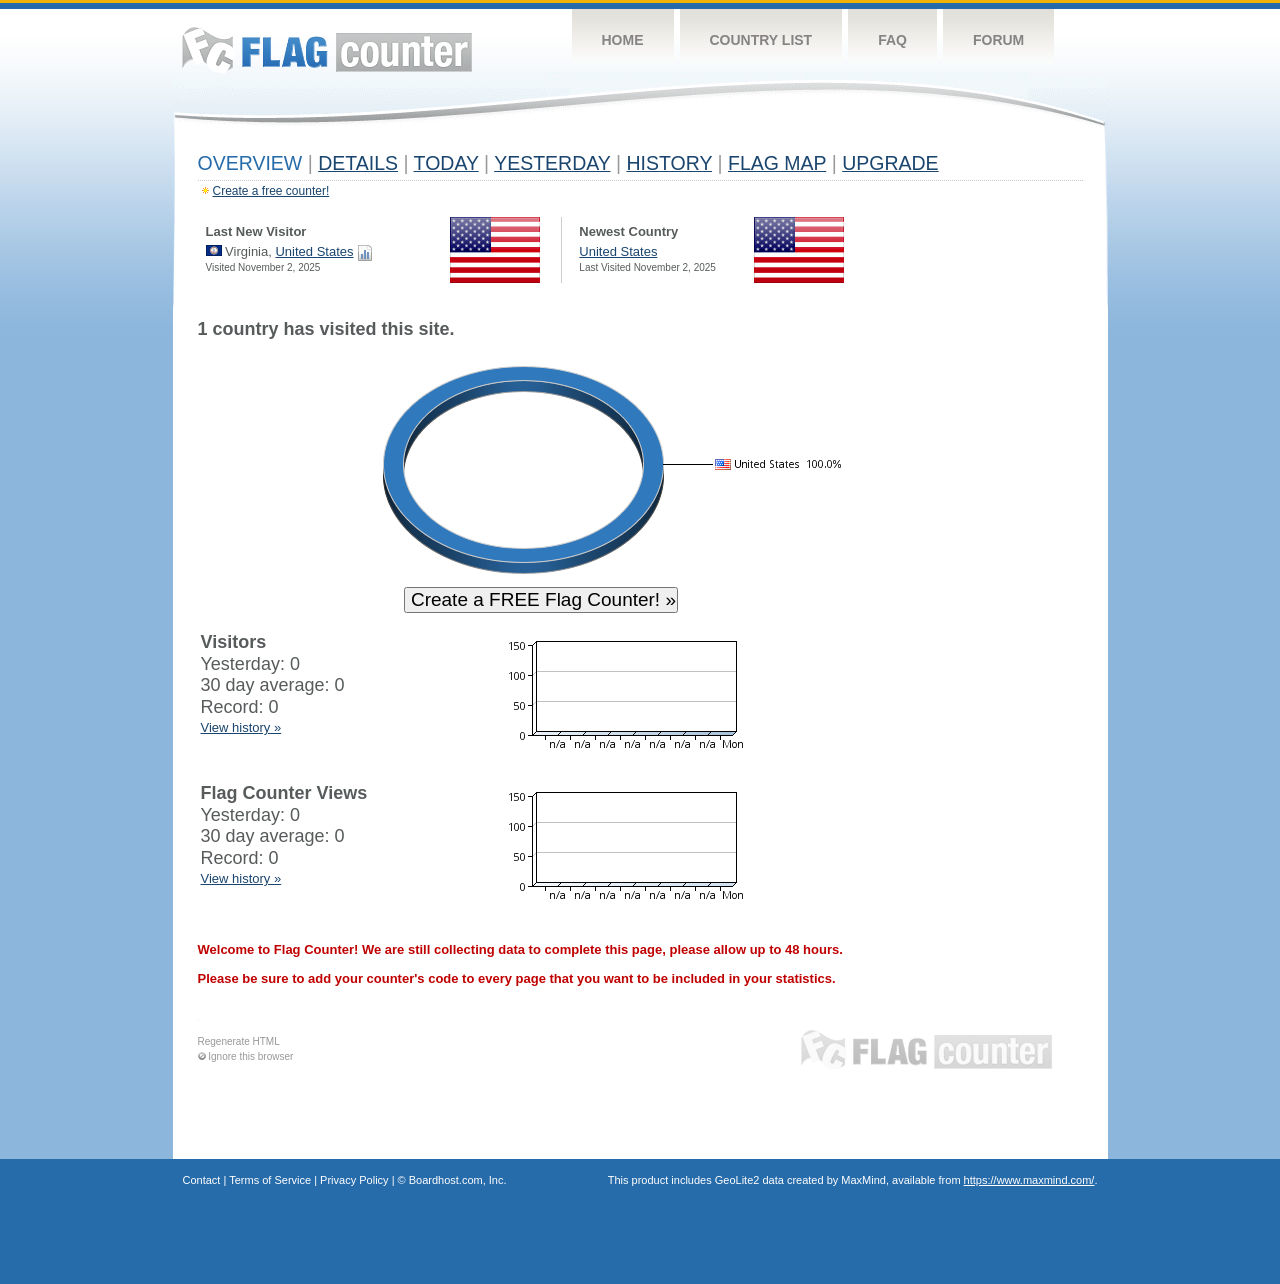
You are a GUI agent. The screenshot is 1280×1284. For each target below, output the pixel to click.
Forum (998, 40)
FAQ (892, 40)
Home (623, 40)
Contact (202, 1180)
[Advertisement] (991, 622)
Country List (761, 40)
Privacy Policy (354, 1180)
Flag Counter (327, 49)
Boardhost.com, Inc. (458, 1180)
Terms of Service (270, 1180)
